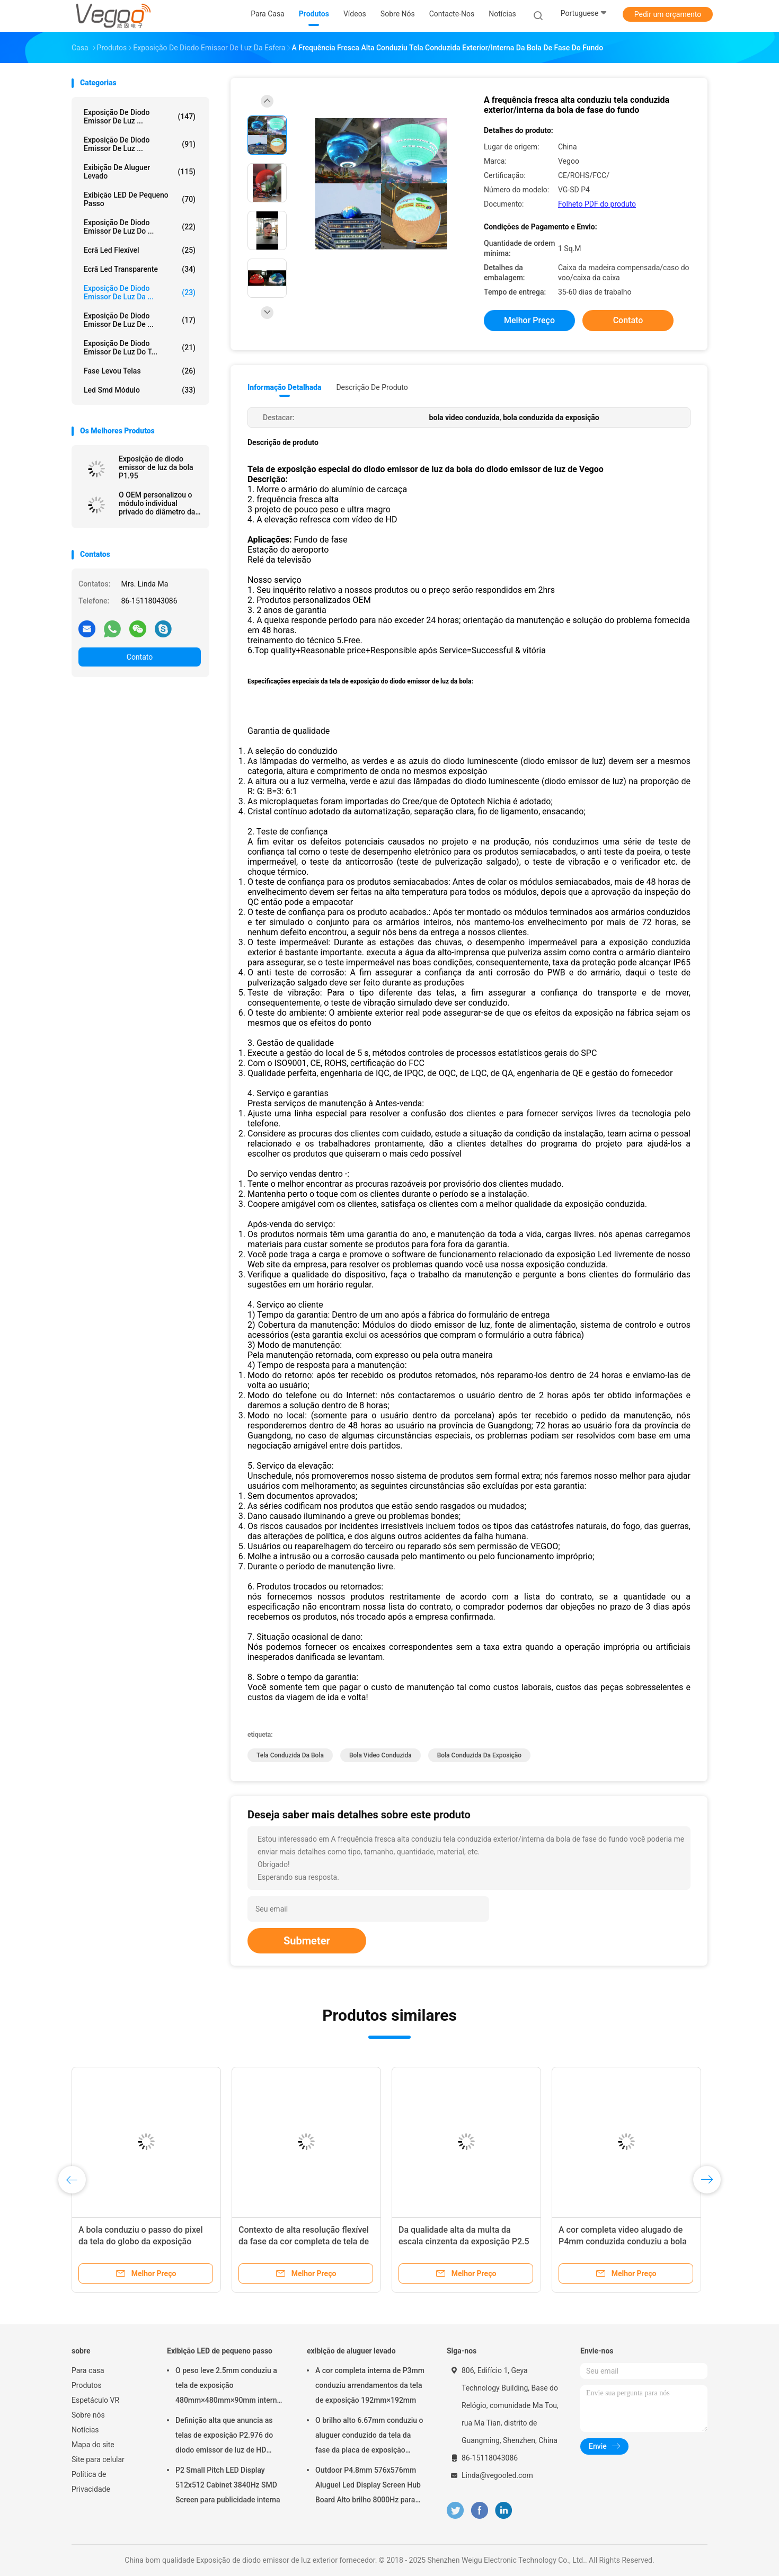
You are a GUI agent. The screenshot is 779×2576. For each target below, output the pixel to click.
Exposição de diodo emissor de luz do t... (140, 347)
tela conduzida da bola (290, 1755)
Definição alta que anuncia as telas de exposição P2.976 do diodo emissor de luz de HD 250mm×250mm (224, 2436)
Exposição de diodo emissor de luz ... (140, 116)
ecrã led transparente (140, 269)
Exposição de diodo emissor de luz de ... (140, 320)
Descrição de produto (372, 387)
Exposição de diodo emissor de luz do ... (140, 226)
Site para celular (98, 2459)
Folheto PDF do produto (597, 204)
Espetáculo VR (95, 2400)
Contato (140, 657)
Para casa (88, 2370)
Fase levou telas (140, 371)
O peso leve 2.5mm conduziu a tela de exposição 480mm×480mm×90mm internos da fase (230, 2387)
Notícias (85, 2430)
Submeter (307, 1940)
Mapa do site (93, 2444)
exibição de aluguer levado (140, 171)
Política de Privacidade (91, 2481)
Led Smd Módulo (140, 390)
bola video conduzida (380, 1755)
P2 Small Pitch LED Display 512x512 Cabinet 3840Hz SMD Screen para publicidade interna (227, 2485)
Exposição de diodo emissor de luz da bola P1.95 (156, 467)
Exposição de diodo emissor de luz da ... (140, 292)
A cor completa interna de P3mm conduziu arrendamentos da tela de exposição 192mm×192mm (369, 2385)
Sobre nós (88, 2415)
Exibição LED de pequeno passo (140, 199)
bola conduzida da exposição (479, 1755)
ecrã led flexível (140, 250)
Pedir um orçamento (668, 14)
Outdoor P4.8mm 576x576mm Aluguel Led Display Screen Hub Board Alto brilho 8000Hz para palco (368, 2486)
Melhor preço (529, 320)
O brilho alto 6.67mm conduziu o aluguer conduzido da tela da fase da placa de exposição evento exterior (369, 2436)
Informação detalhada (284, 387)
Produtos (87, 2385)
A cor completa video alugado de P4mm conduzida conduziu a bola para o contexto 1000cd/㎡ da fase (624, 2241)
